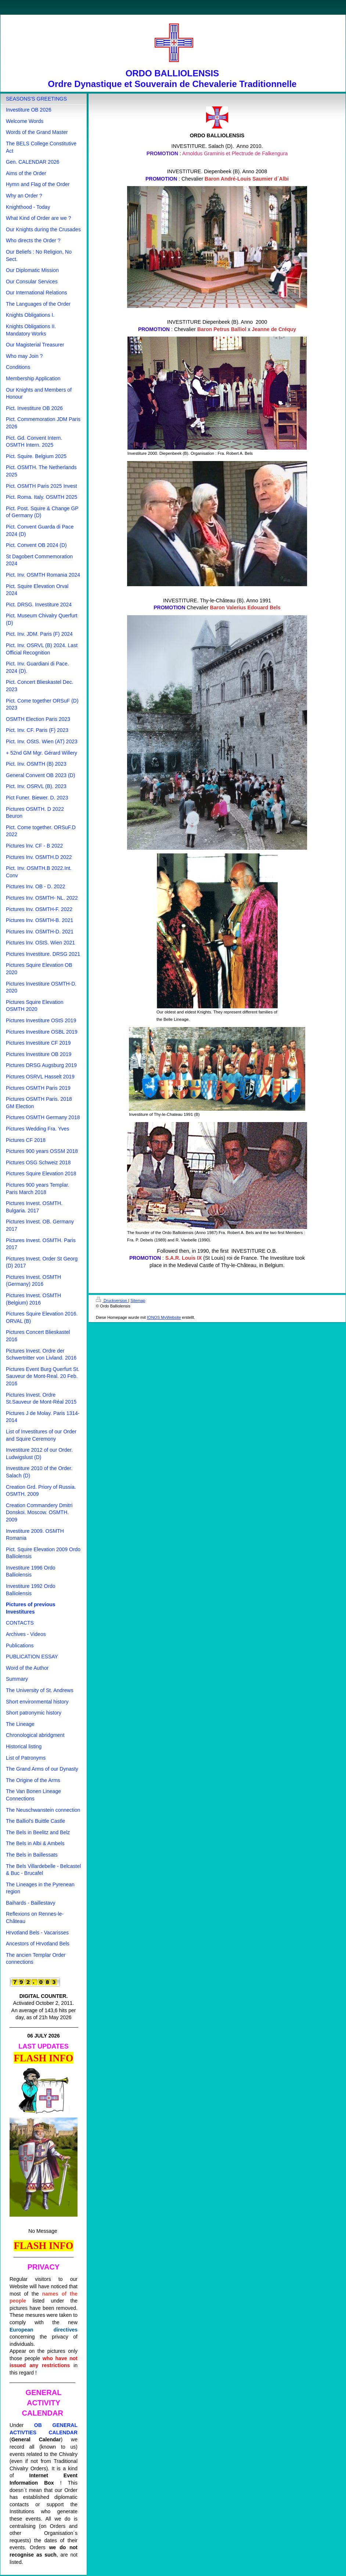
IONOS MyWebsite (164, 1317)
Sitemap (137, 1300)
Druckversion (112, 1300)
